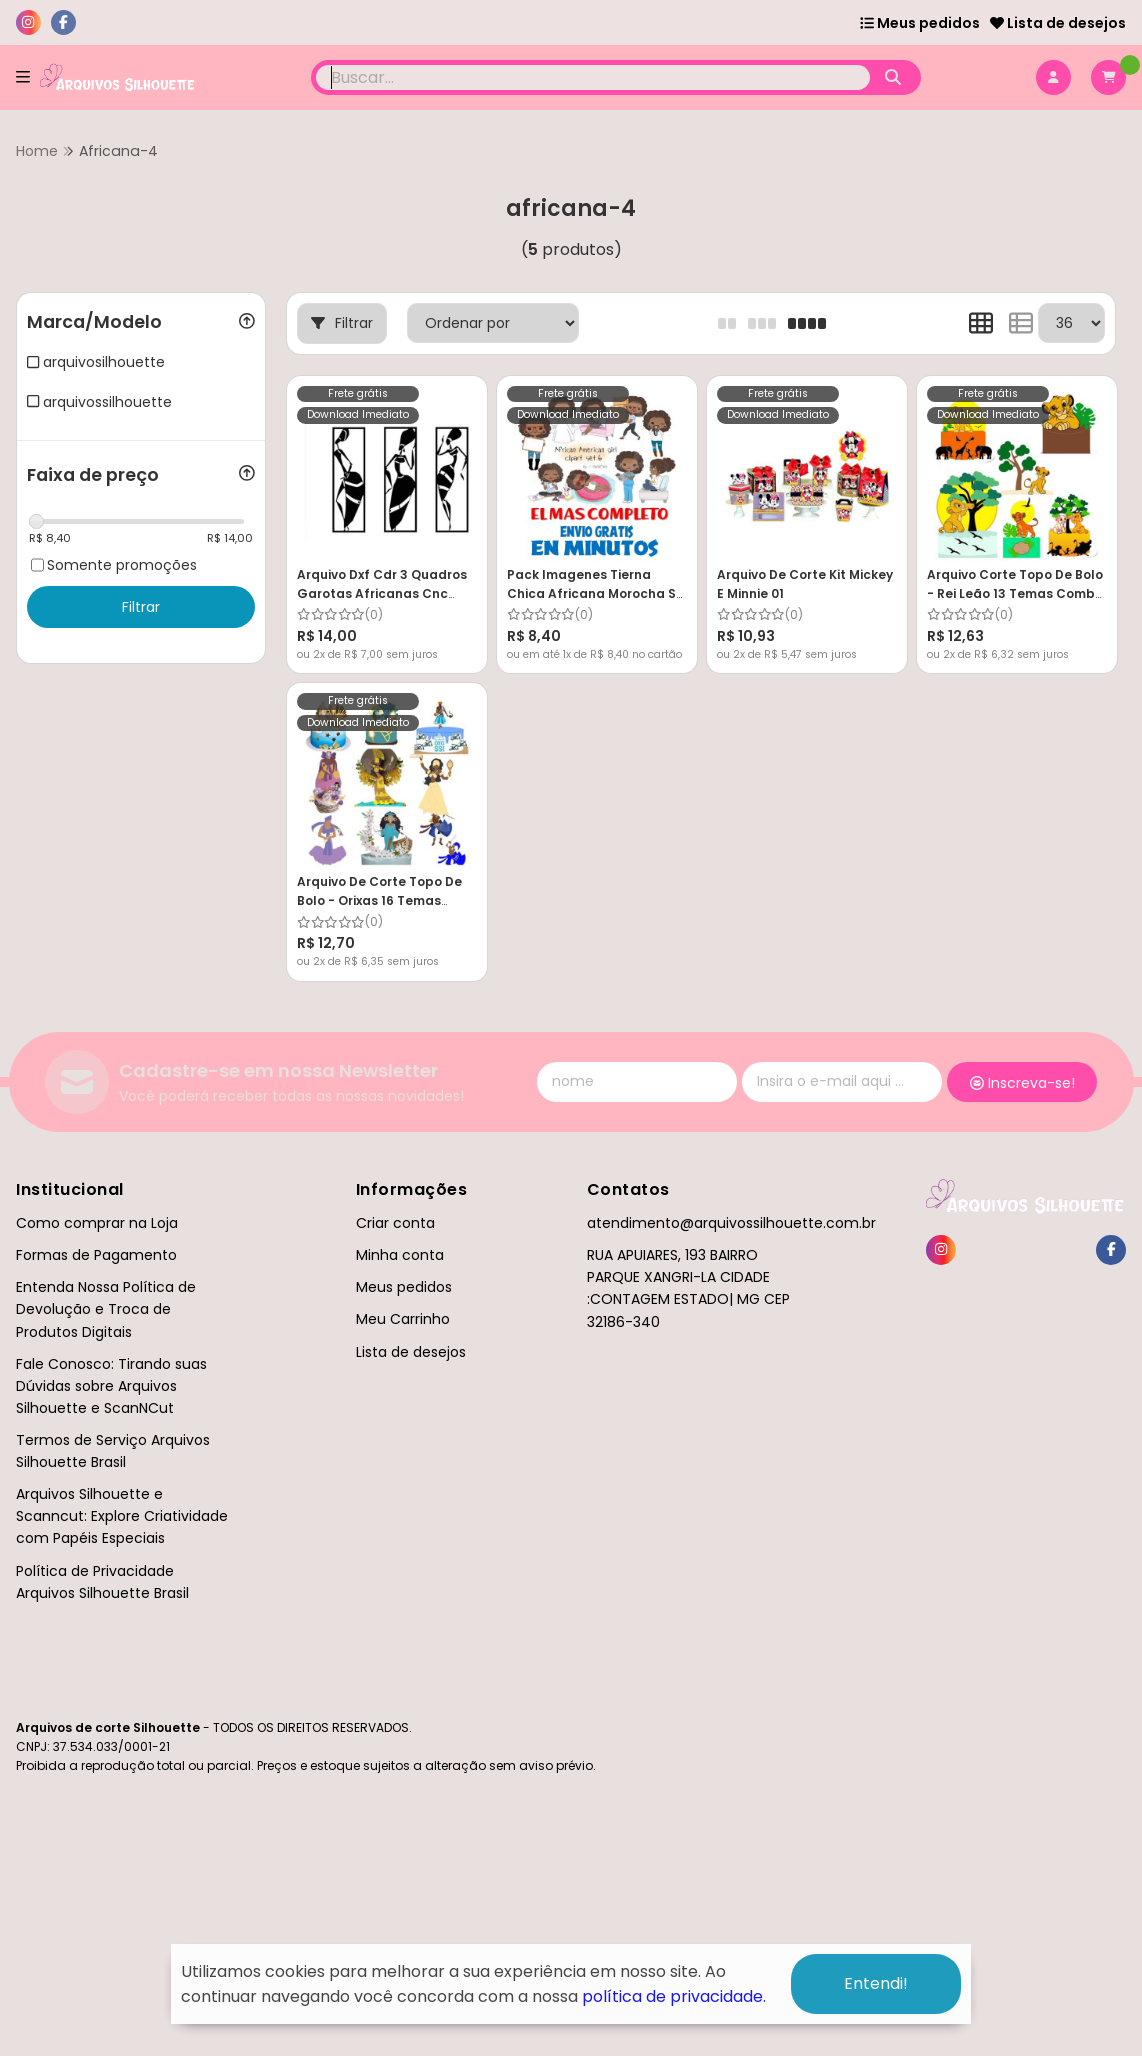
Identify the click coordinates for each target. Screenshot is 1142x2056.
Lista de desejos (1058, 23)
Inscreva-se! (1022, 1083)
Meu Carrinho (403, 1319)
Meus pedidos (920, 23)
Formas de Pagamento (96, 1255)
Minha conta (400, 1255)
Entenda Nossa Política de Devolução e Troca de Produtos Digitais (106, 1309)
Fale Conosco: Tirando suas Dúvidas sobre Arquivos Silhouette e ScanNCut (111, 1386)
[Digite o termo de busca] (593, 77)
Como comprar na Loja (97, 1223)
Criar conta (395, 1223)
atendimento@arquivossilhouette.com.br (731, 1223)
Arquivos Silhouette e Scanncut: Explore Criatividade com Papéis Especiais (122, 1516)
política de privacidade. (674, 1996)
